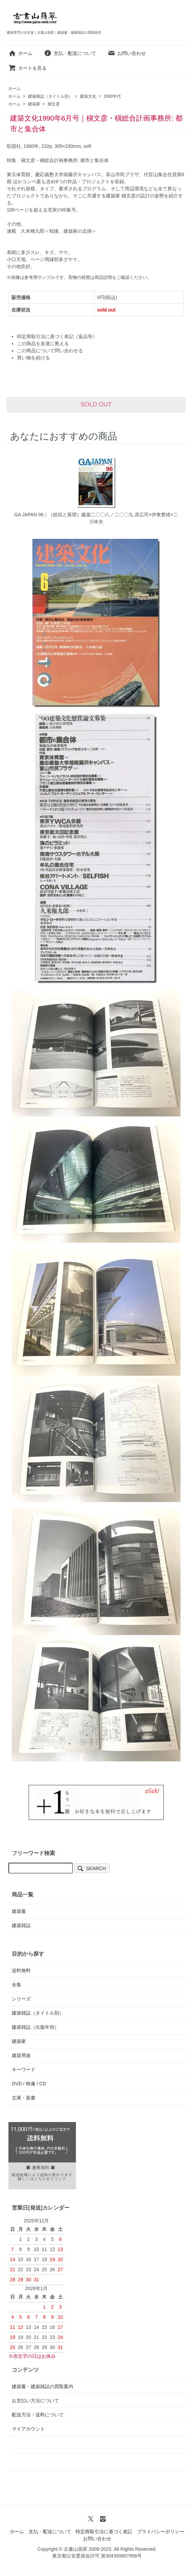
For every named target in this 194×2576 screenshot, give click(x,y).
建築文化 (88, 96)
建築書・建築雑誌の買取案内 (42, 2386)
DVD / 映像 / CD (29, 2083)
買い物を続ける (33, 357)
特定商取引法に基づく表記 (104, 2531)
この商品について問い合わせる (50, 350)
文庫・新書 (23, 2097)
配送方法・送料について (38, 2414)
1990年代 (112, 96)
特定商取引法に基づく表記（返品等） (57, 336)
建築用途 (21, 2055)
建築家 (34, 104)
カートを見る (27, 68)
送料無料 (21, 1970)
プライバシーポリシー (160, 2531)
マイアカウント (28, 2429)
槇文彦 (54, 104)
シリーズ (21, 1998)
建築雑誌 (21, 1925)
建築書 (19, 1911)
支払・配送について (70, 53)
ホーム (20, 53)
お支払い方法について (35, 2400)
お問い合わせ (127, 53)
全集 (16, 1984)
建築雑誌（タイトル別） (50, 96)
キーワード (23, 2069)
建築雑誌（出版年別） (35, 2027)
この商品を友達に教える (43, 343)
